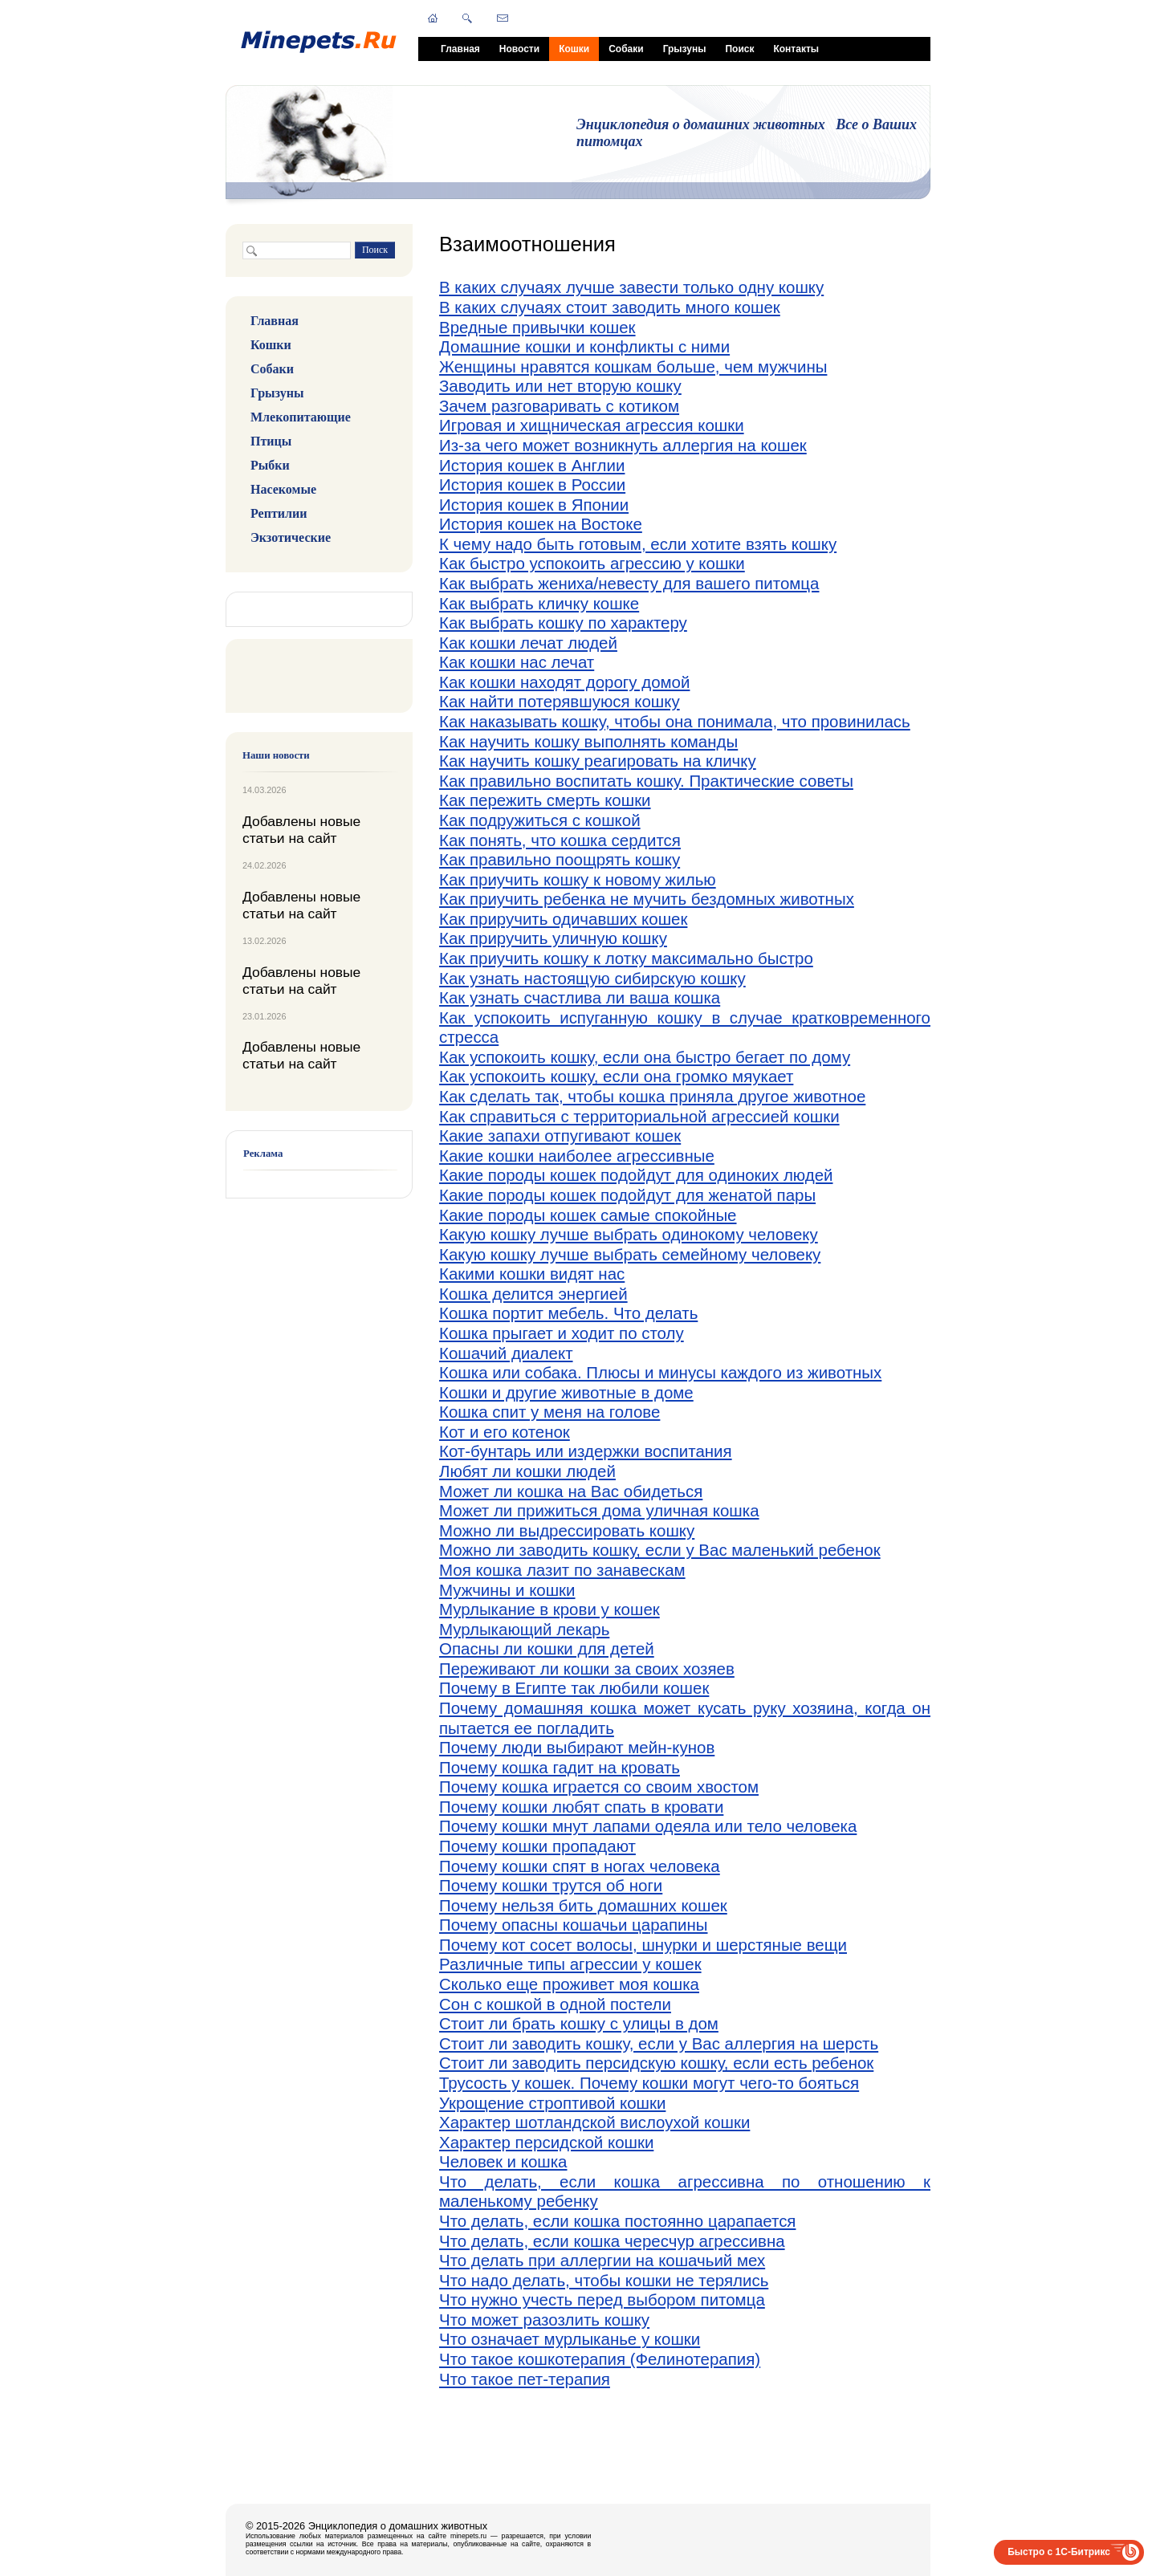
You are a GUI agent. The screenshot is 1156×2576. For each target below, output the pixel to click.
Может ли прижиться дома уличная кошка (599, 1510)
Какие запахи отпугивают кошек (560, 1135)
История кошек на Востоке (540, 524)
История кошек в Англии (532, 465)
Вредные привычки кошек (537, 327)
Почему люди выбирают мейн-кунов (576, 1747)
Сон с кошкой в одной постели (555, 2004)
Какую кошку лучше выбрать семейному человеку (629, 1254)
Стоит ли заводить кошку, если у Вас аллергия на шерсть (658, 2043)
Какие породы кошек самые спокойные (588, 1215)
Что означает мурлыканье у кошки (569, 2339)
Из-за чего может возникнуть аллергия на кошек (623, 445)
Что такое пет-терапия (524, 2379)
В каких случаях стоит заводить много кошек (609, 307)
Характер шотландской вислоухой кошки (594, 2122)
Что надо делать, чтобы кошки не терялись (603, 2280)
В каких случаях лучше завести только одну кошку (631, 287)
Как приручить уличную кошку (553, 938)
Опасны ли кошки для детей (546, 1648)
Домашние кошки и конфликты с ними (584, 346)
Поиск (739, 49)
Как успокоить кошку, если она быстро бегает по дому (644, 1057)
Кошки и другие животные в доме (566, 1392)
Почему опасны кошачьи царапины (573, 1924)
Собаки (626, 49)
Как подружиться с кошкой (540, 820)
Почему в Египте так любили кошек (574, 1688)
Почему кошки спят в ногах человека (579, 1866)
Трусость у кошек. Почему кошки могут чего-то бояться (649, 2082)
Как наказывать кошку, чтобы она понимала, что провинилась (674, 721)
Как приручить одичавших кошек (563, 919)
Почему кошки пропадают (537, 1846)
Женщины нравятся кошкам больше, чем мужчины (633, 366)
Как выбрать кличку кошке (539, 603)
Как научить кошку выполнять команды (588, 741)
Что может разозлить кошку (544, 2319)
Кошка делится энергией (533, 1293)
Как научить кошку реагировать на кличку (597, 760)
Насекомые (283, 489)
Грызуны (684, 49)
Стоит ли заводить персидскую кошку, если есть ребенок (656, 2062)
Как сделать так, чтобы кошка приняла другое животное (652, 1096)
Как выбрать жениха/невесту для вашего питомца (629, 583)
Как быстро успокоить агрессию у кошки (592, 563)
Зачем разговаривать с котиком (559, 406)
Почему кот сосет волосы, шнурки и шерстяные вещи (643, 1944)
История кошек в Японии (534, 504)
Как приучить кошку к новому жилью (577, 879)
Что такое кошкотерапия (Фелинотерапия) (599, 2359)
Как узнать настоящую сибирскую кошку (592, 978)
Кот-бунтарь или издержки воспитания (585, 1451)
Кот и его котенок (504, 1431)
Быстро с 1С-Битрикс (1058, 2552)
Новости (519, 49)
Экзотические (290, 537)
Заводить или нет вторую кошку (560, 385)
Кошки (574, 49)
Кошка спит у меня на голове (549, 1411)
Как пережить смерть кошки (545, 800)
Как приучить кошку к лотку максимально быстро (626, 958)
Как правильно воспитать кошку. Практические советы (646, 780)
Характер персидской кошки (546, 2142)
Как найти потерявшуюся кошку (559, 701)
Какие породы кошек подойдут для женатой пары (627, 1195)
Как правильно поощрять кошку (559, 859)
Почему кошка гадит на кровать (559, 1767)
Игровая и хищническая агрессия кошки (591, 425)
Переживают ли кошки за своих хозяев (587, 1668)
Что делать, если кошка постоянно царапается (617, 2221)
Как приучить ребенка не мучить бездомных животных (646, 898)
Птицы (270, 441)
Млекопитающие (300, 417)
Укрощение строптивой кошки (552, 2103)
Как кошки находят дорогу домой (564, 682)
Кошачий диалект (506, 1353)
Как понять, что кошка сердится (560, 840)
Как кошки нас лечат (516, 662)
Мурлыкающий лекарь (524, 1629)
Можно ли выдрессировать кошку (566, 1530)
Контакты (796, 49)
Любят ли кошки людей (527, 1471)
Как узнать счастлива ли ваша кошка (579, 997)
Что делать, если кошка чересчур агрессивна (612, 2241)
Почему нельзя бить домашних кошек (583, 1905)
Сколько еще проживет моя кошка (569, 1984)
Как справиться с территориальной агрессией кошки (639, 1116)
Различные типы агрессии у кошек (570, 1964)
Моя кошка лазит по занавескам (562, 1570)
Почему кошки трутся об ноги (550, 1885)
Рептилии (278, 513)
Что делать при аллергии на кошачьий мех (602, 2260)
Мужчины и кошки (507, 1590)
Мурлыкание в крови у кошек (549, 1609)
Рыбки (270, 465)
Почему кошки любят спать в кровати (581, 1806)
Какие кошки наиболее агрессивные (576, 1155)
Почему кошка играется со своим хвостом (599, 1786)
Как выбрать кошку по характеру (563, 622)
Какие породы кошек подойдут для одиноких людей (636, 1175)
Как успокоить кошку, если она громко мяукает (616, 1076)
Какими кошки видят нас (532, 1273)
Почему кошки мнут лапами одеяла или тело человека (648, 1826)
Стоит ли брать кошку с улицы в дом (578, 2023)
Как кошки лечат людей (528, 642)
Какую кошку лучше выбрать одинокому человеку (628, 1234)
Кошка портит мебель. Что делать (568, 1313)
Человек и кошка (503, 2161)
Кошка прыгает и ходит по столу (561, 1333)
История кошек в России (532, 484)
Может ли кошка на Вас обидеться (570, 1491)
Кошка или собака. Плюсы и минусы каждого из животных (660, 1372)
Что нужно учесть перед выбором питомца (602, 2299)
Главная (460, 49)
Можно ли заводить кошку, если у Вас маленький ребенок (660, 1549)
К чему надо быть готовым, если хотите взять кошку (637, 544)
